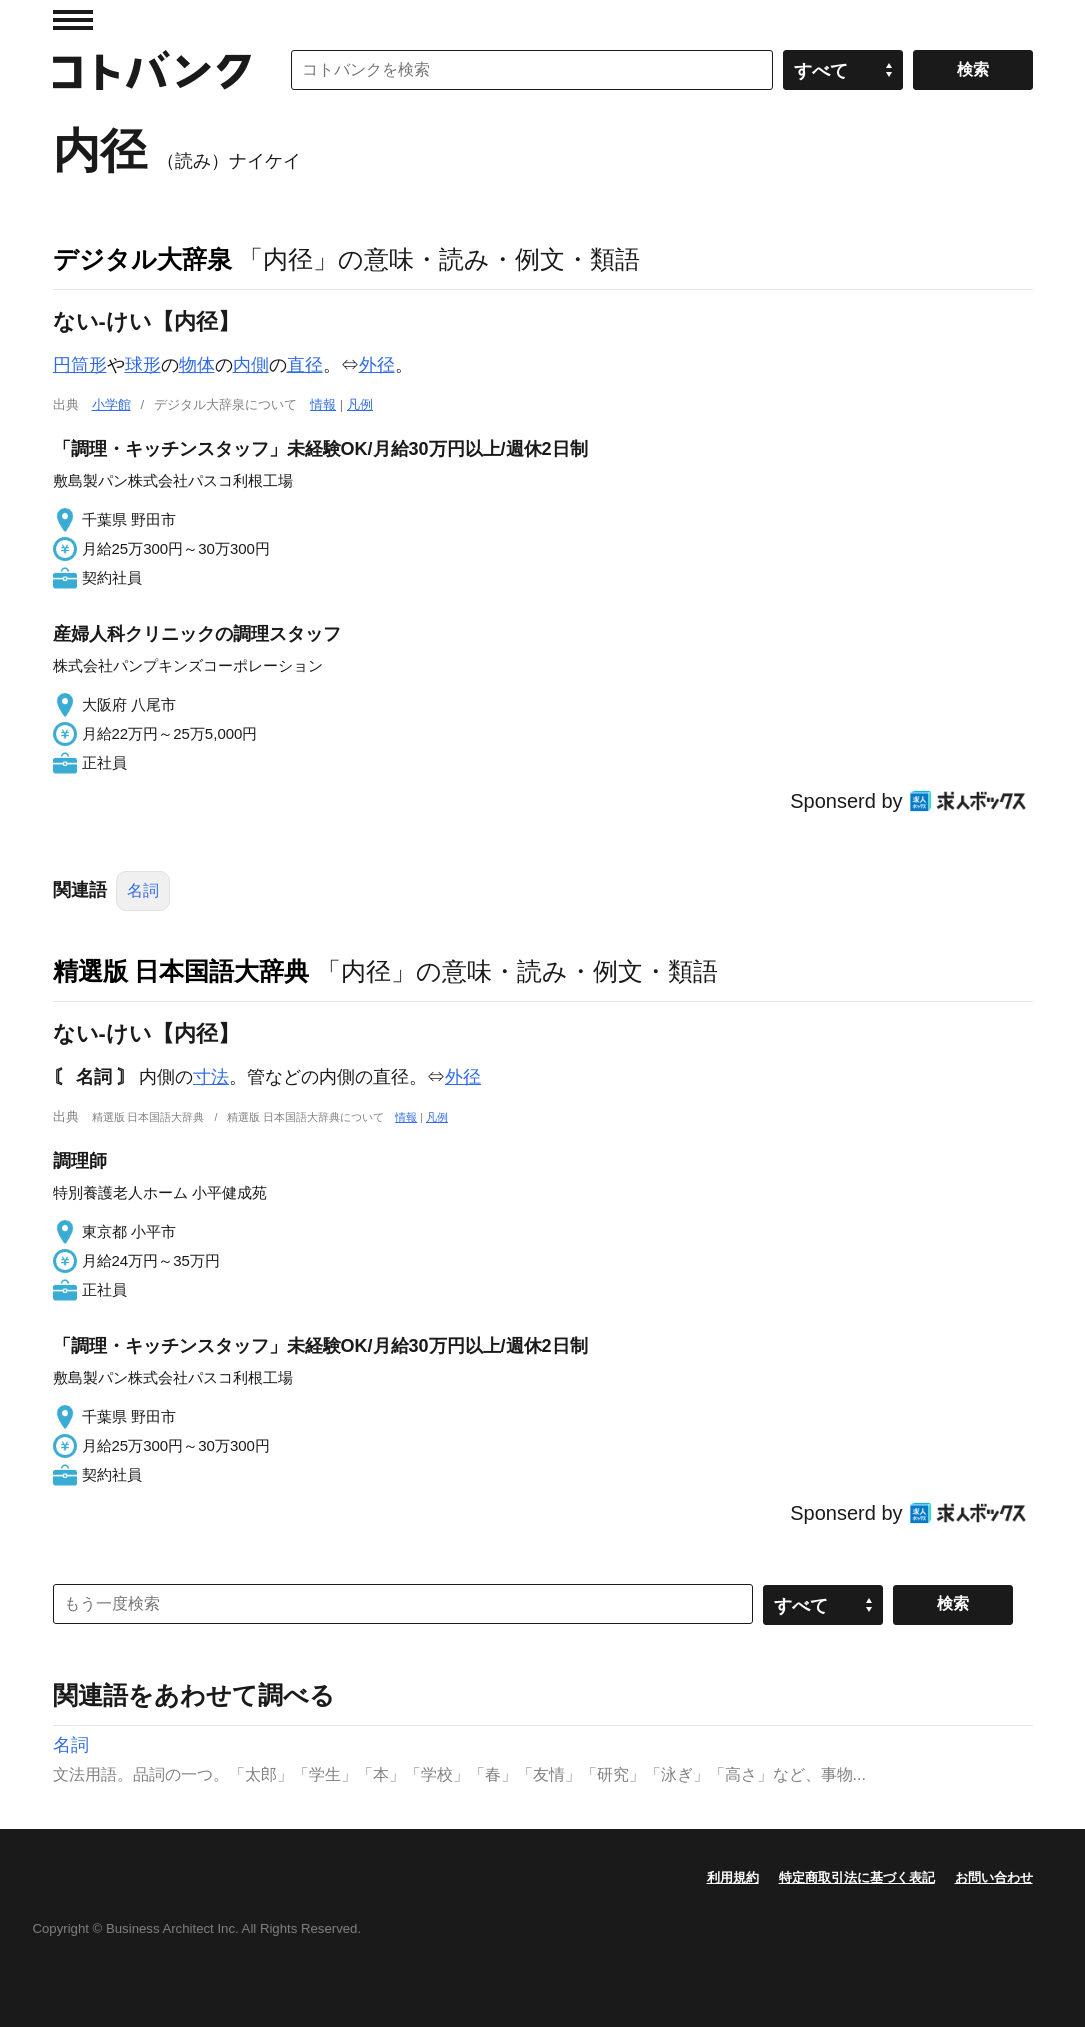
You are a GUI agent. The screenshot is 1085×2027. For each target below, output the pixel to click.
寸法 (211, 1077)
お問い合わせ (994, 1877)
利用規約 (733, 1877)
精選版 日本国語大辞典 (181, 971)
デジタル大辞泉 (142, 259)
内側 (251, 365)
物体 (197, 365)
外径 (377, 365)
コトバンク (152, 70)
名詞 (143, 890)
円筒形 (80, 365)
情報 (323, 404)
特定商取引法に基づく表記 (857, 1877)
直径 (305, 365)
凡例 (360, 404)
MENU (73, 20)
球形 (143, 365)
